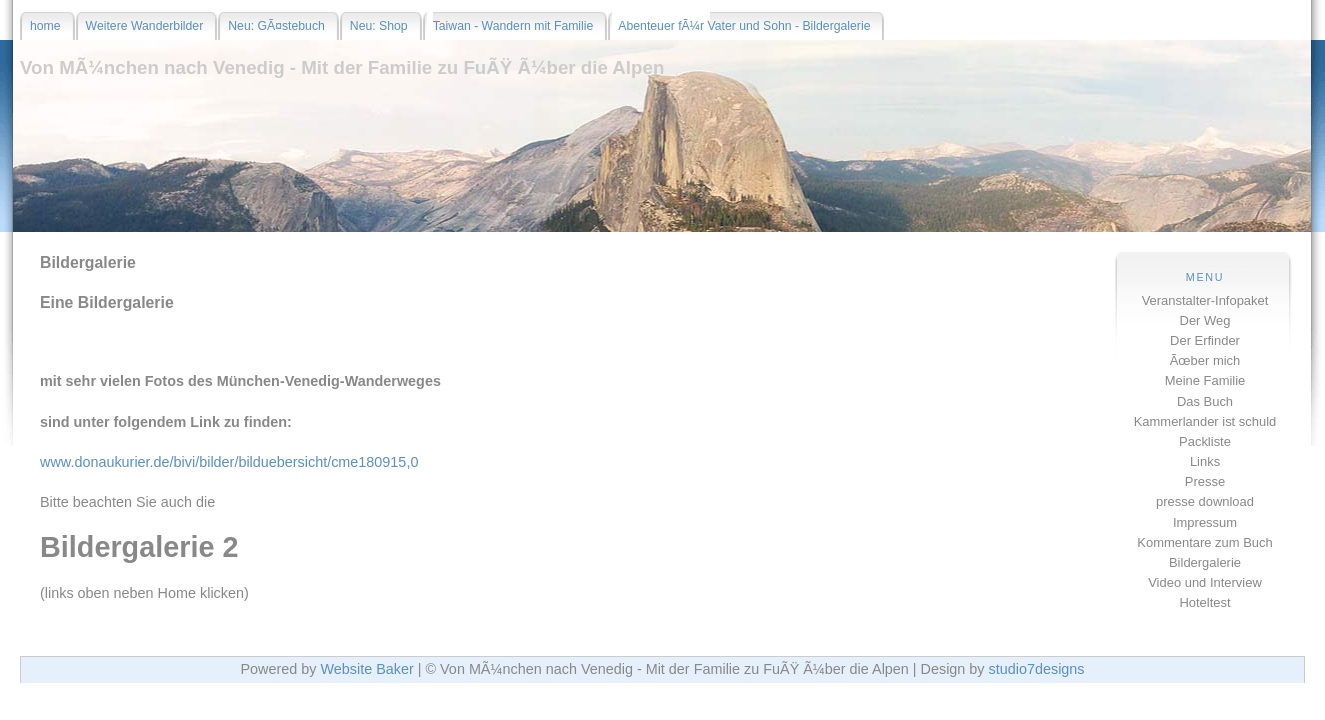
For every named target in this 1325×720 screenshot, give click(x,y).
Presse (1205, 481)
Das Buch (1205, 401)
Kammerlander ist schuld (1205, 421)
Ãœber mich (1205, 360)
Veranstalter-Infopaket (1205, 300)
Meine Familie (1205, 380)
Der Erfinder (1205, 340)
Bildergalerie (1205, 562)
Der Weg (1205, 320)
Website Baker (366, 669)
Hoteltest (1204, 602)
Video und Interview (1205, 582)
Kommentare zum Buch (1204, 542)
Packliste (1205, 441)
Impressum (1205, 522)
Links (1205, 461)
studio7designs (1037, 669)
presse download (1205, 501)
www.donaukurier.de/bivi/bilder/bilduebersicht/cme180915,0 (229, 462)
